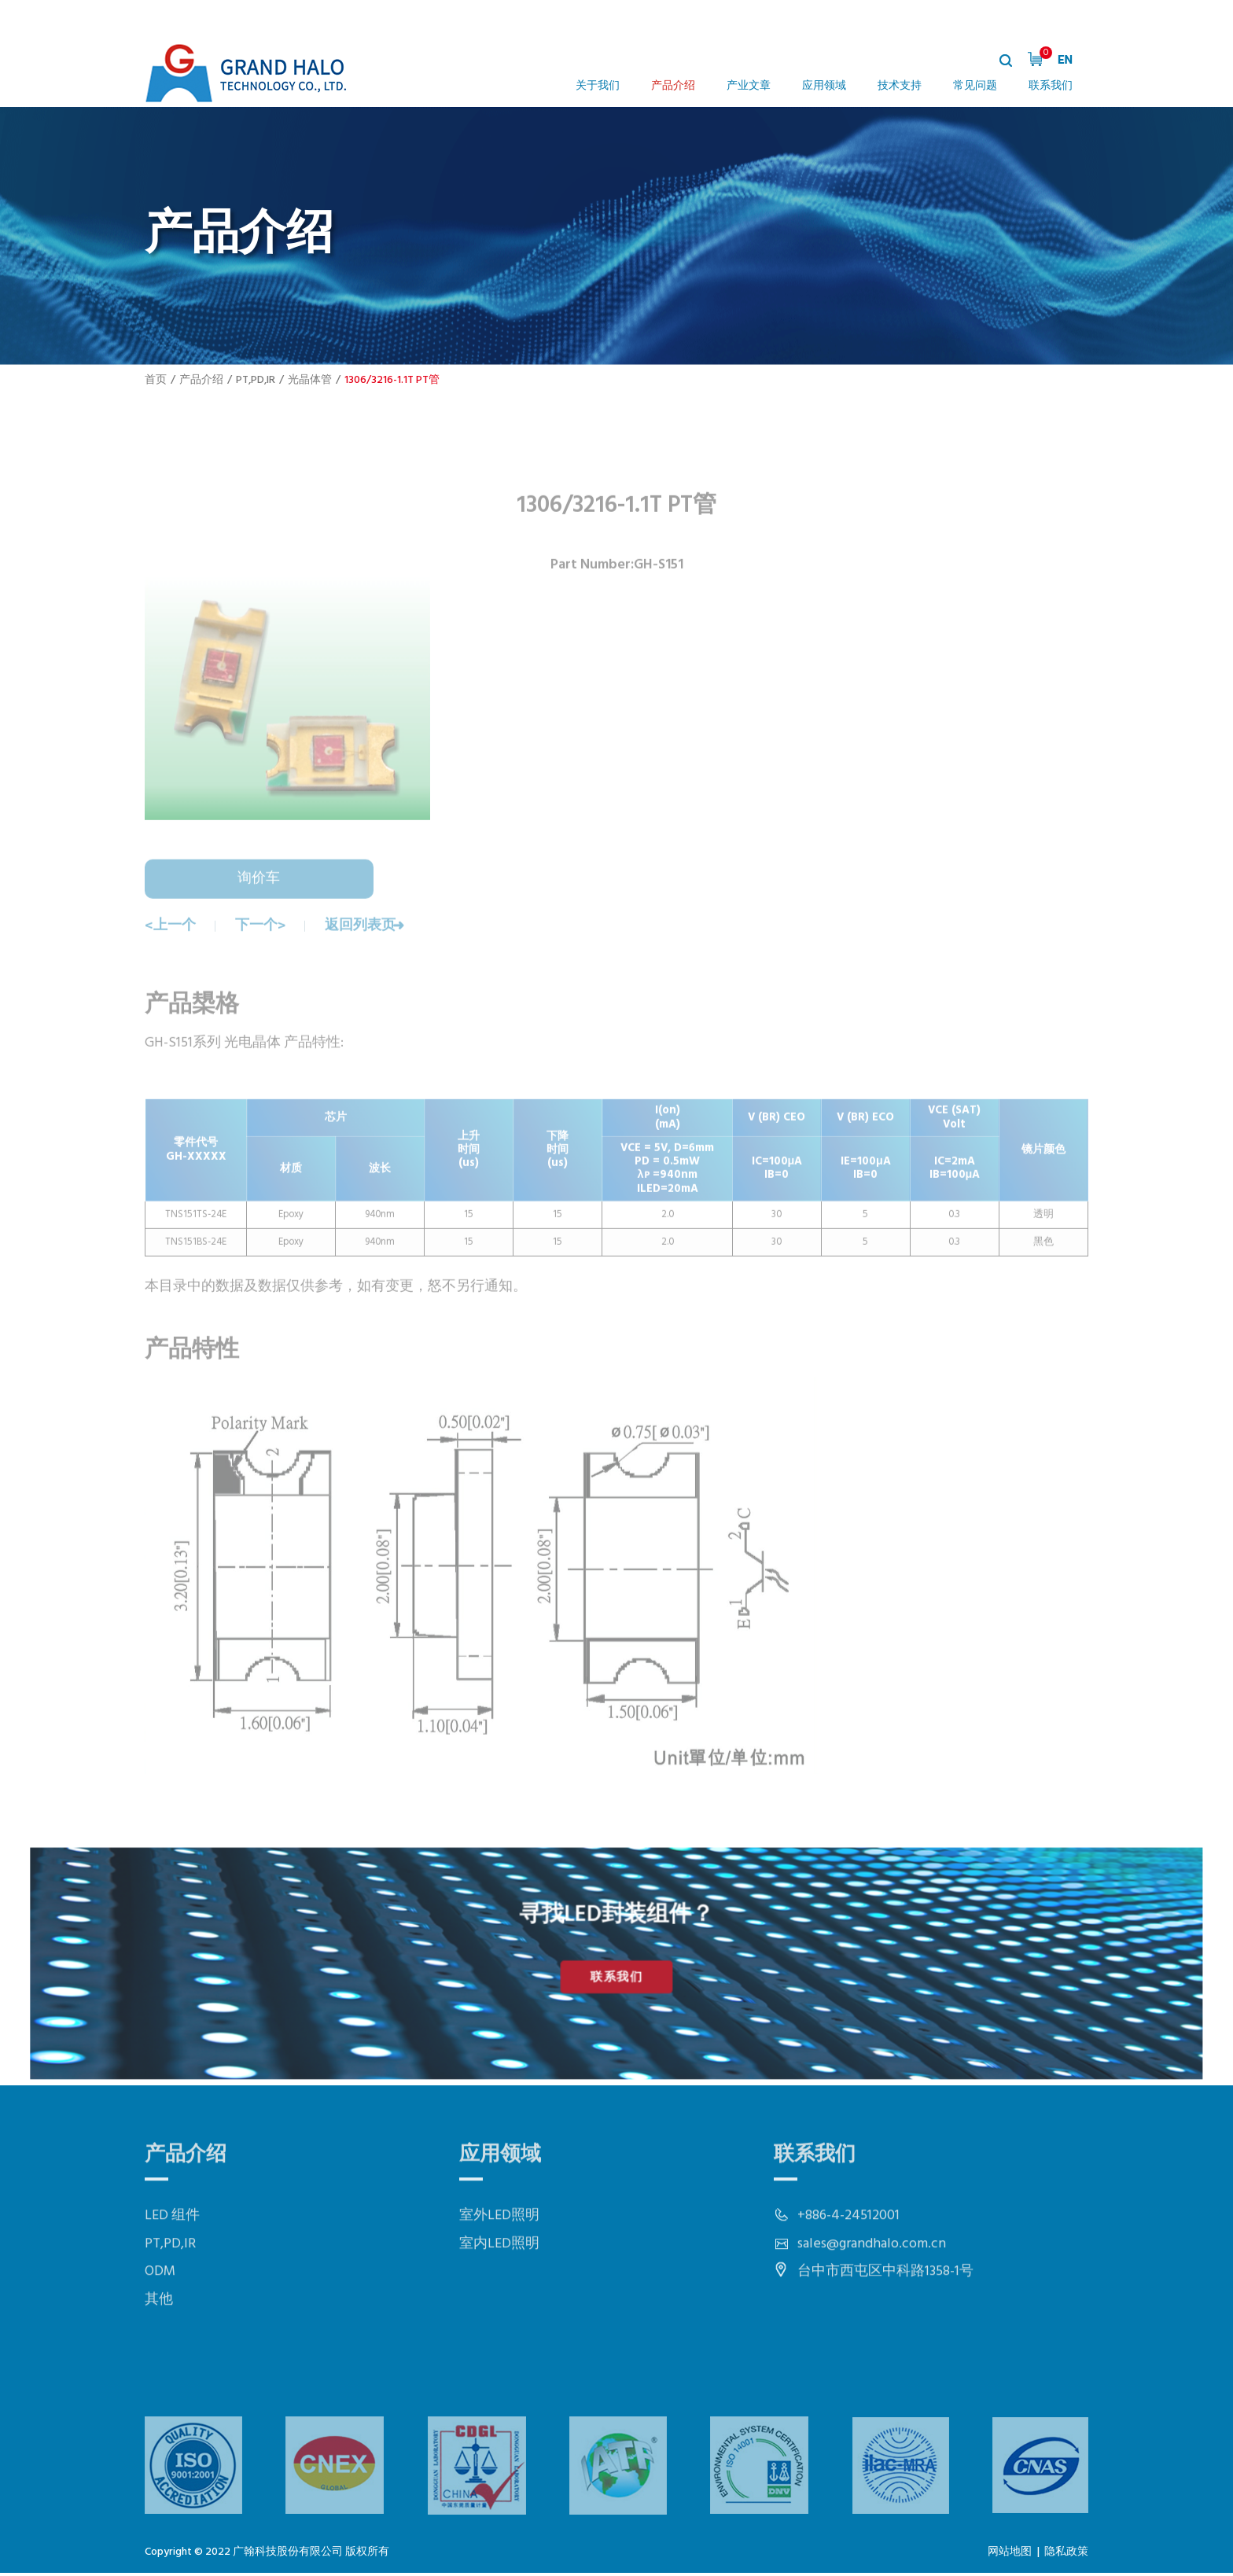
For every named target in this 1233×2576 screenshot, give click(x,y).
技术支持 (900, 86)
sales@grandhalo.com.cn (871, 2299)
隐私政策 (1066, 2554)
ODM (160, 2327)
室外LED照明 (499, 2271)
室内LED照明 (499, 2299)
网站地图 (1010, 2554)
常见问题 (975, 86)
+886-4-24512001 (848, 2271)
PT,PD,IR (255, 380)
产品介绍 (673, 86)
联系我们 (1051, 86)
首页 (156, 380)
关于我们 (598, 86)
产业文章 (749, 86)
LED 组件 (172, 2271)
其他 (159, 2355)
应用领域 (824, 86)
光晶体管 (310, 380)
